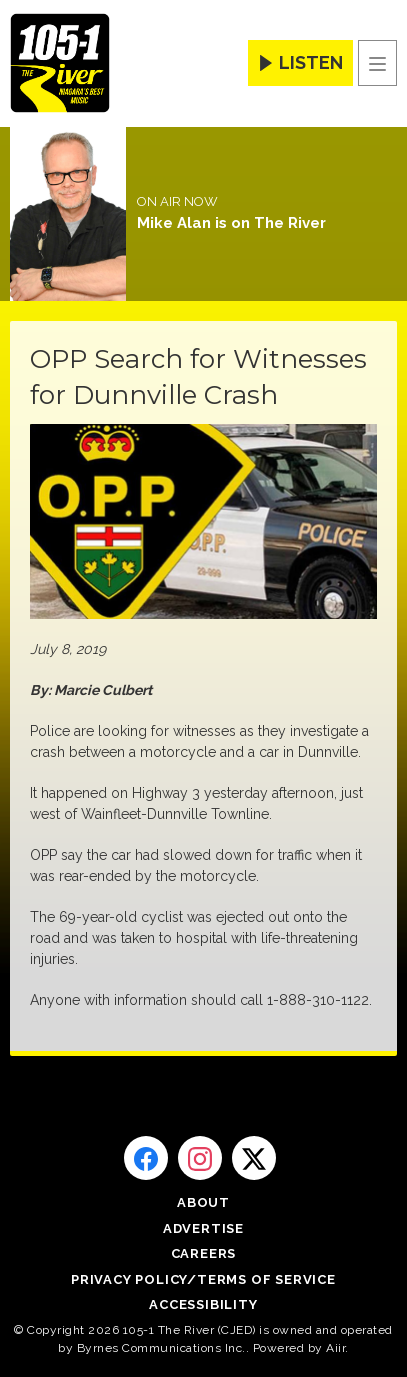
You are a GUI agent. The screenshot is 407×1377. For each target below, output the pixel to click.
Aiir (335, 1348)
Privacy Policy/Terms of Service (203, 1279)
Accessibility (203, 1304)
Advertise (203, 1228)
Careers (204, 1253)
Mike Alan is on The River (231, 223)
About (203, 1202)
